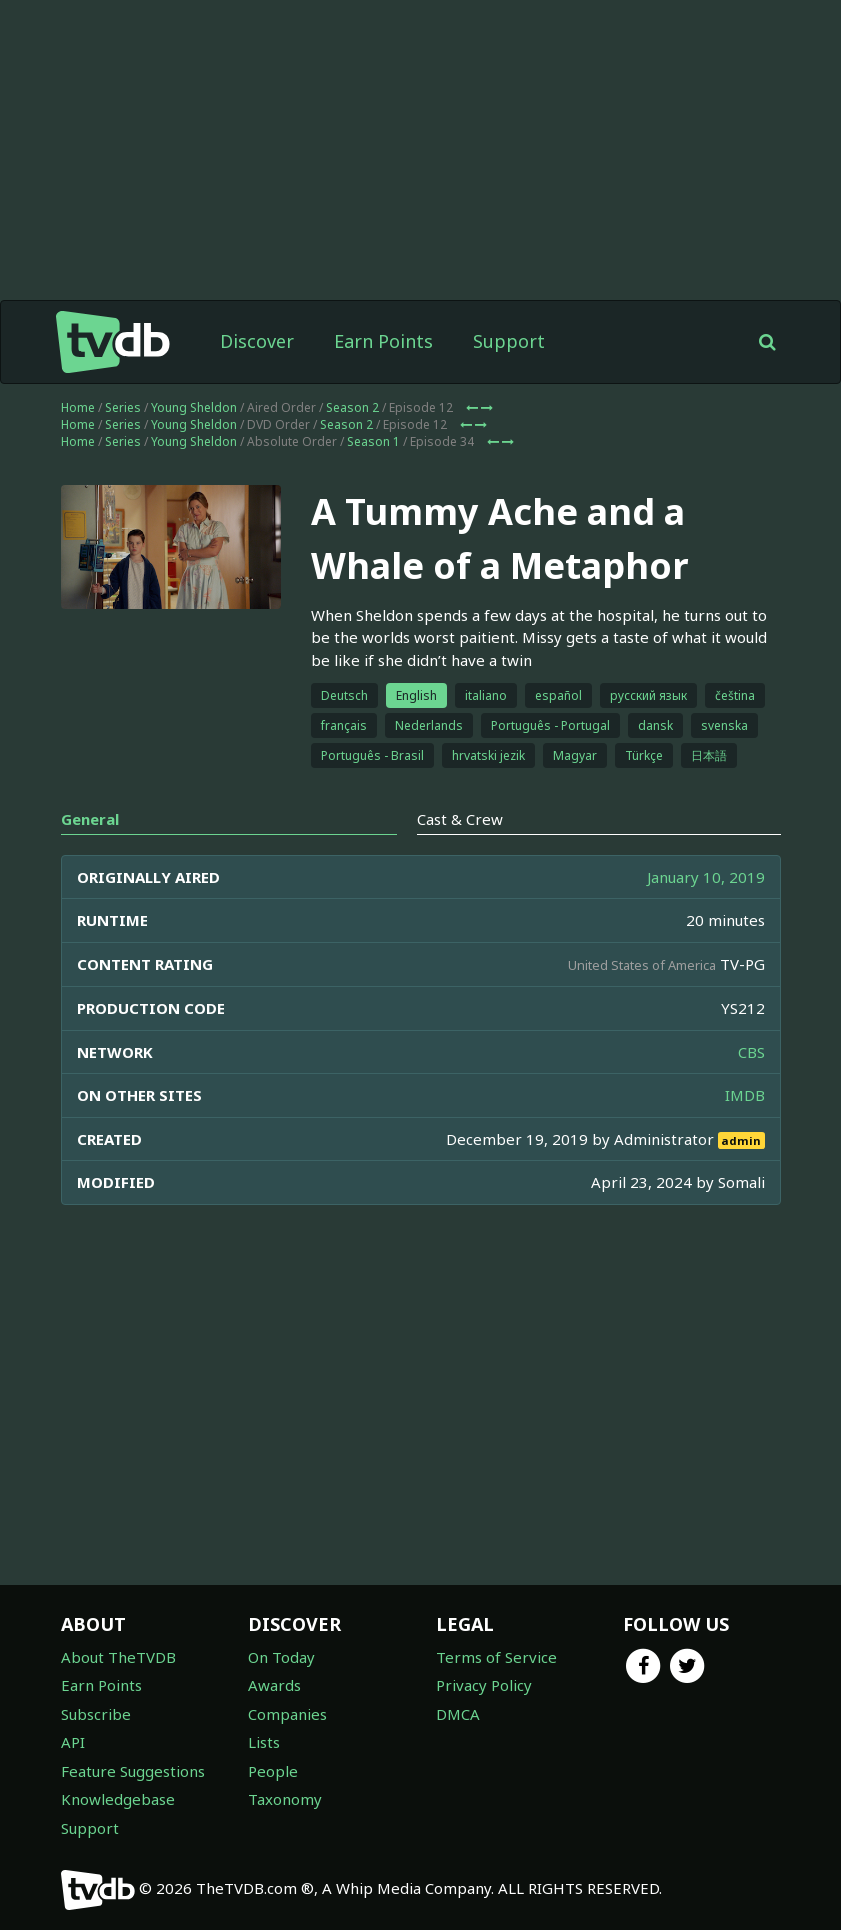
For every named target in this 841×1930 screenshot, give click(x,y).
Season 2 (352, 407)
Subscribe (96, 1714)
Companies (287, 1714)
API (73, 1742)
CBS (751, 1052)
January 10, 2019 (706, 877)
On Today (281, 1657)
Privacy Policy (484, 1685)
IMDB (745, 1095)
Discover (257, 341)
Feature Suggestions (133, 1771)
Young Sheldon (194, 407)
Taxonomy (285, 1799)
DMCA (458, 1714)
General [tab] (90, 819)
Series (123, 407)
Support (509, 341)
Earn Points (383, 341)
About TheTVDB (118, 1657)
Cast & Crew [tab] (460, 819)
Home (78, 407)
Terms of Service (496, 1657)
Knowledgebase (118, 1799)
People (273, 1771)
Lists (264, 1742)
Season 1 (373, 441)
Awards (274, 1685)
